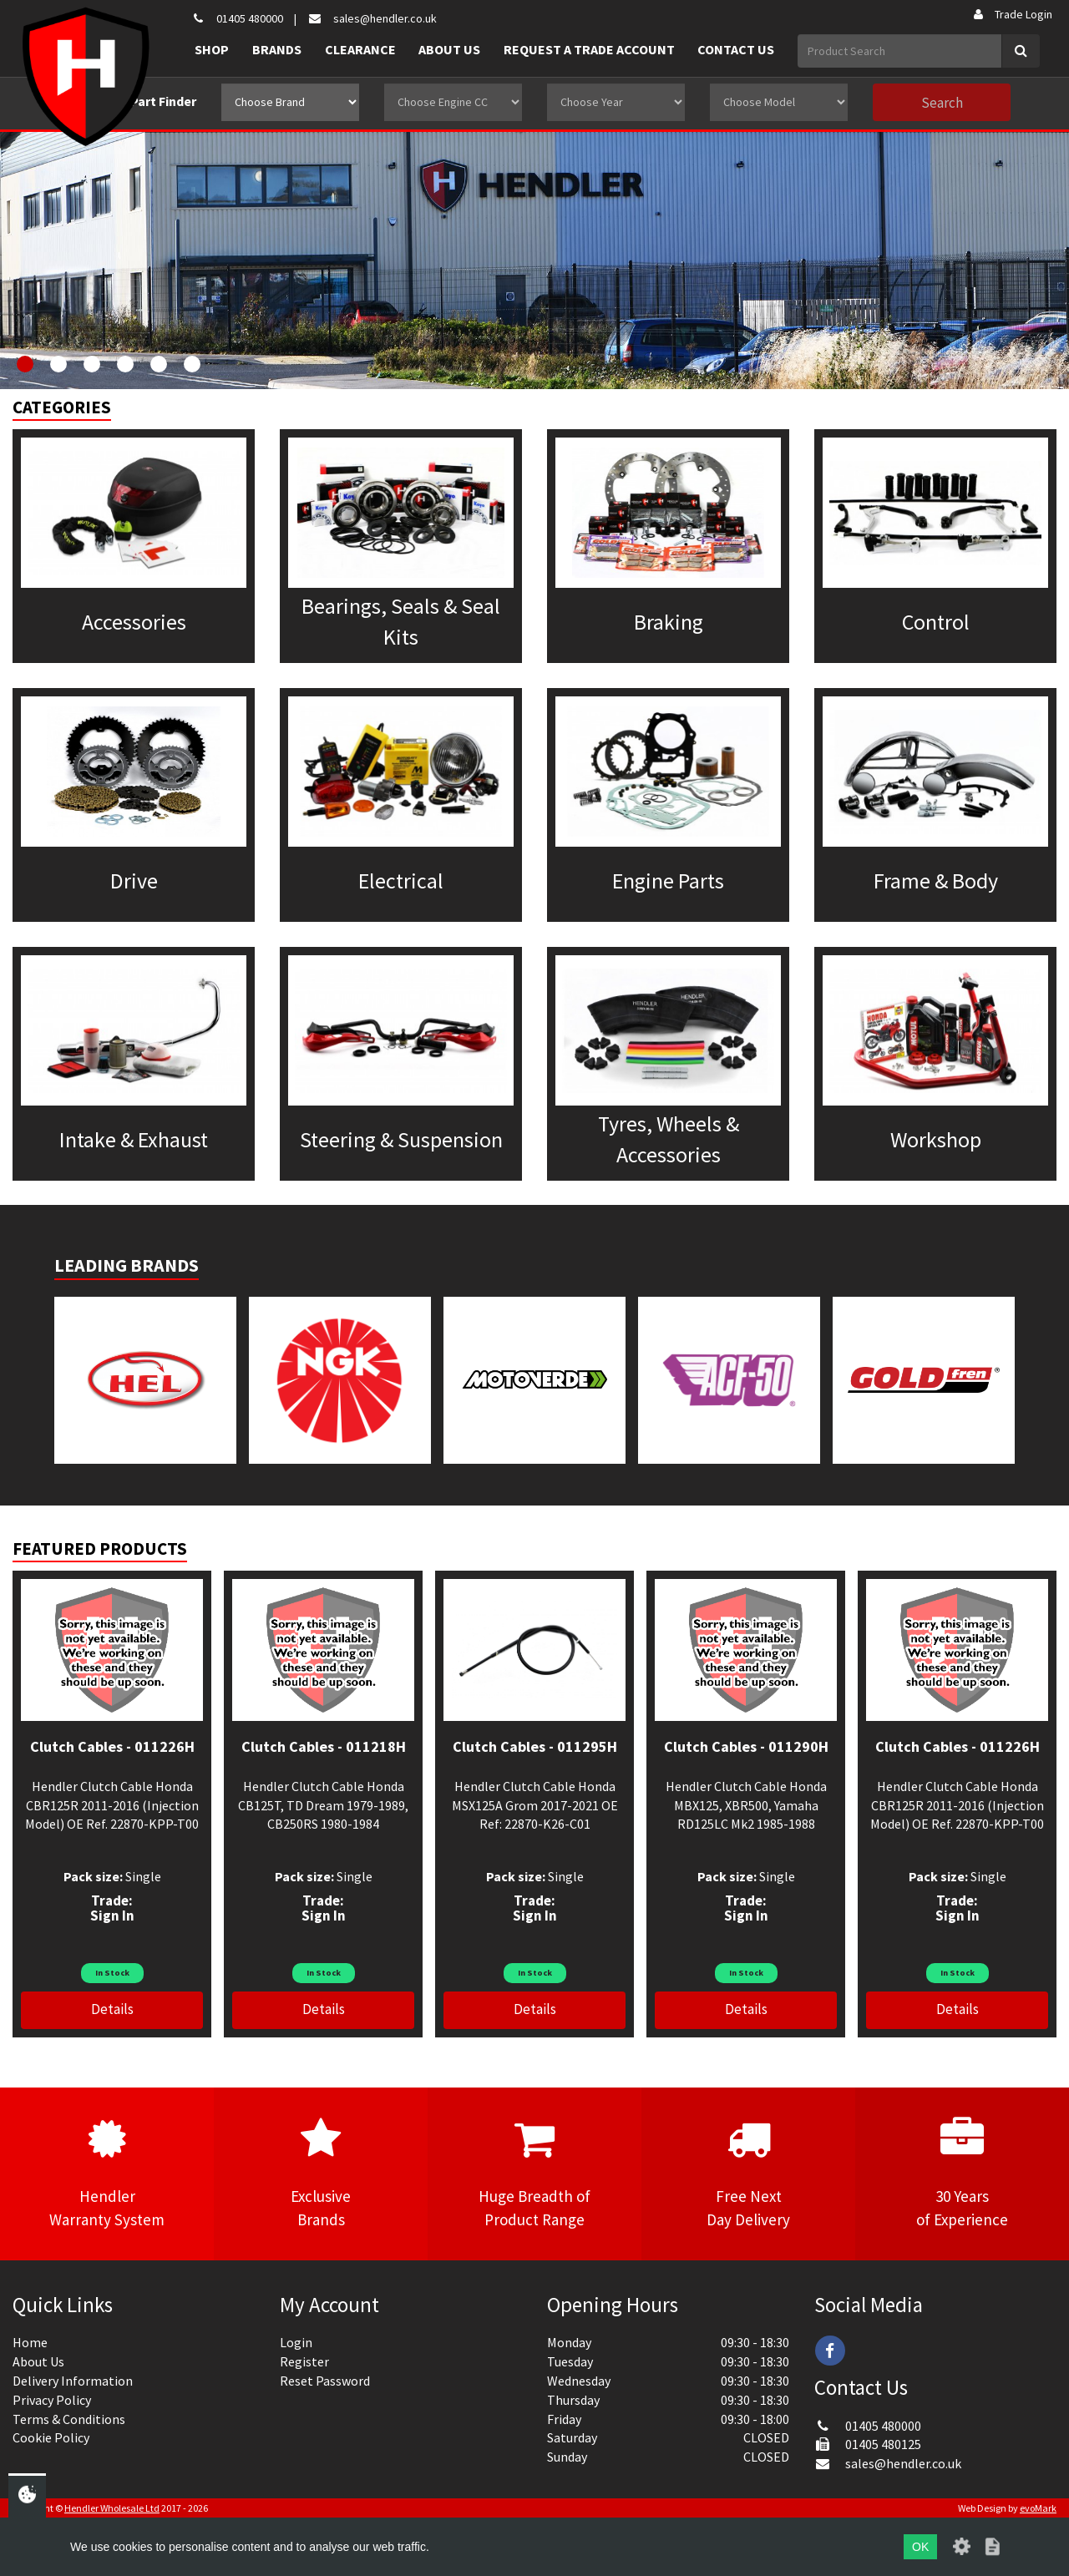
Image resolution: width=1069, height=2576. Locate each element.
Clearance (360, 49)
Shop (212, 49)
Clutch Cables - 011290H (746, 1746)
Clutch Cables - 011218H (323, 1746)
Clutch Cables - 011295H (535, 1746)
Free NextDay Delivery (748, 2173)
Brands (276, 49)
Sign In (112, 1915)
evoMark (1038, 2508)
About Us (449, 49)
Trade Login (1011, 14)
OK (920, 2546)
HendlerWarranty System (107, 2173)
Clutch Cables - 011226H (112, 1746)
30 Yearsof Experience (962, 2173)
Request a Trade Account (589, 49)
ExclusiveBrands (321, 2173)
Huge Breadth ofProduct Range (534, 2173)
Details (112, 2009)
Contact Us (735, 49)
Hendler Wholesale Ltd (112, 2508)
